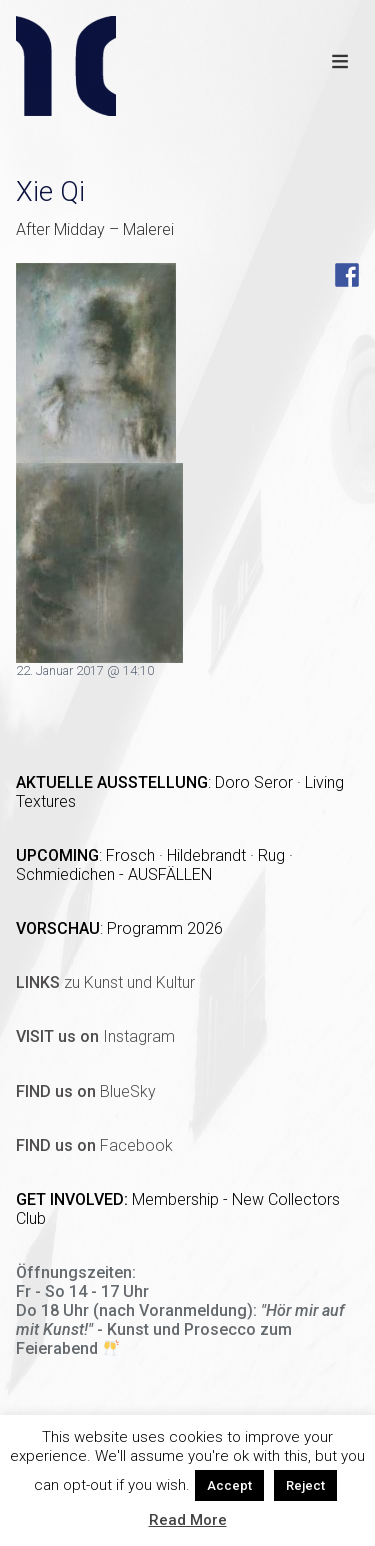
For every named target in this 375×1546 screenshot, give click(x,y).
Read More (188, 1520)
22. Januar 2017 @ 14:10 (85, 670)
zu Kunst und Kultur (105, 982)
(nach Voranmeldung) (173, 1310)
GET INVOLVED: (74, 1199)
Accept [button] (229, 1485)
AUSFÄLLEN (170, 874)
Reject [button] (305, 1485)
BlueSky (86, 1091)
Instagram (95, 1036)
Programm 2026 (165, 928)
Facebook (94, 1145)
